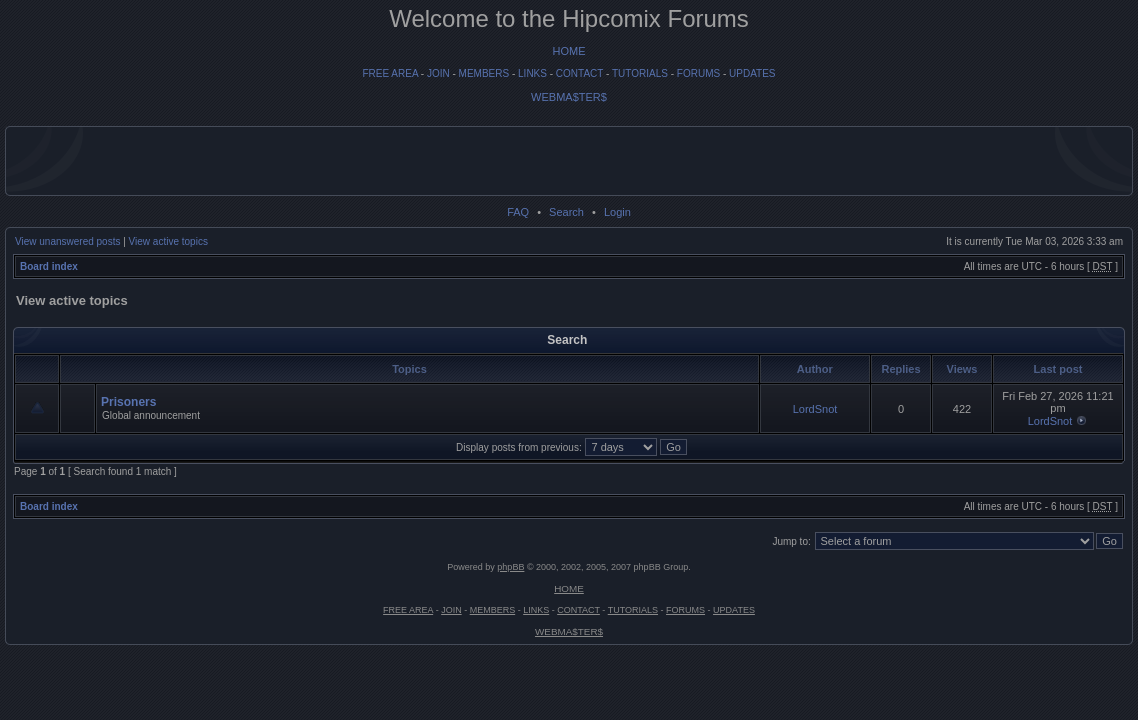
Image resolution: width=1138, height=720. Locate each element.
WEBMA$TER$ (569, 97)
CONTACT (579, 73)
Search (566, 212)
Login (617, 212)
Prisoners (128, 402)
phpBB (510, 567)
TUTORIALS (640, 73)
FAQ (518, 212)
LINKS (532, 73)
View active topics (168, 241)
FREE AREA (390, 73)
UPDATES (752, 73)
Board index (49, 266)
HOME (569, 51)
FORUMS (698, 73)
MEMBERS (484, 73)
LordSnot (815, 409)
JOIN (438, 73)
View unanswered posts (67, 241)
